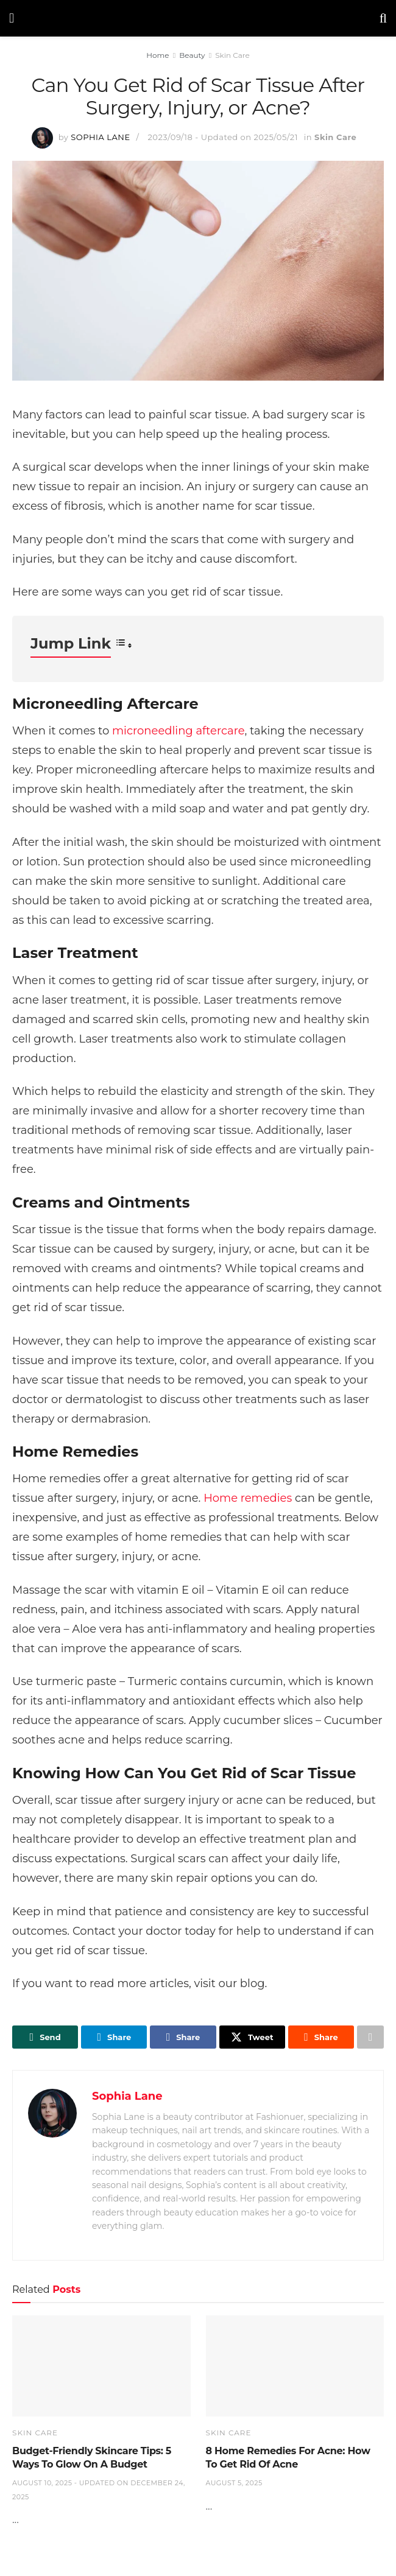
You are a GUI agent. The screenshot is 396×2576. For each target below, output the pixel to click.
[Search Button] (383, 18)
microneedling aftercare (178, 730)
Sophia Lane (100, 137)
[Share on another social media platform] (370, 2037)
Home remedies (247, 1498)
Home (157, 55)
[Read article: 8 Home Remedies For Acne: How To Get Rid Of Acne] (295, 2366)
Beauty (192, 55)
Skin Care (232, 55)
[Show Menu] (11, 18)
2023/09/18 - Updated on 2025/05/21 (222, 137)
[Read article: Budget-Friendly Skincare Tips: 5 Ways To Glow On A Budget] (101, 2366)
